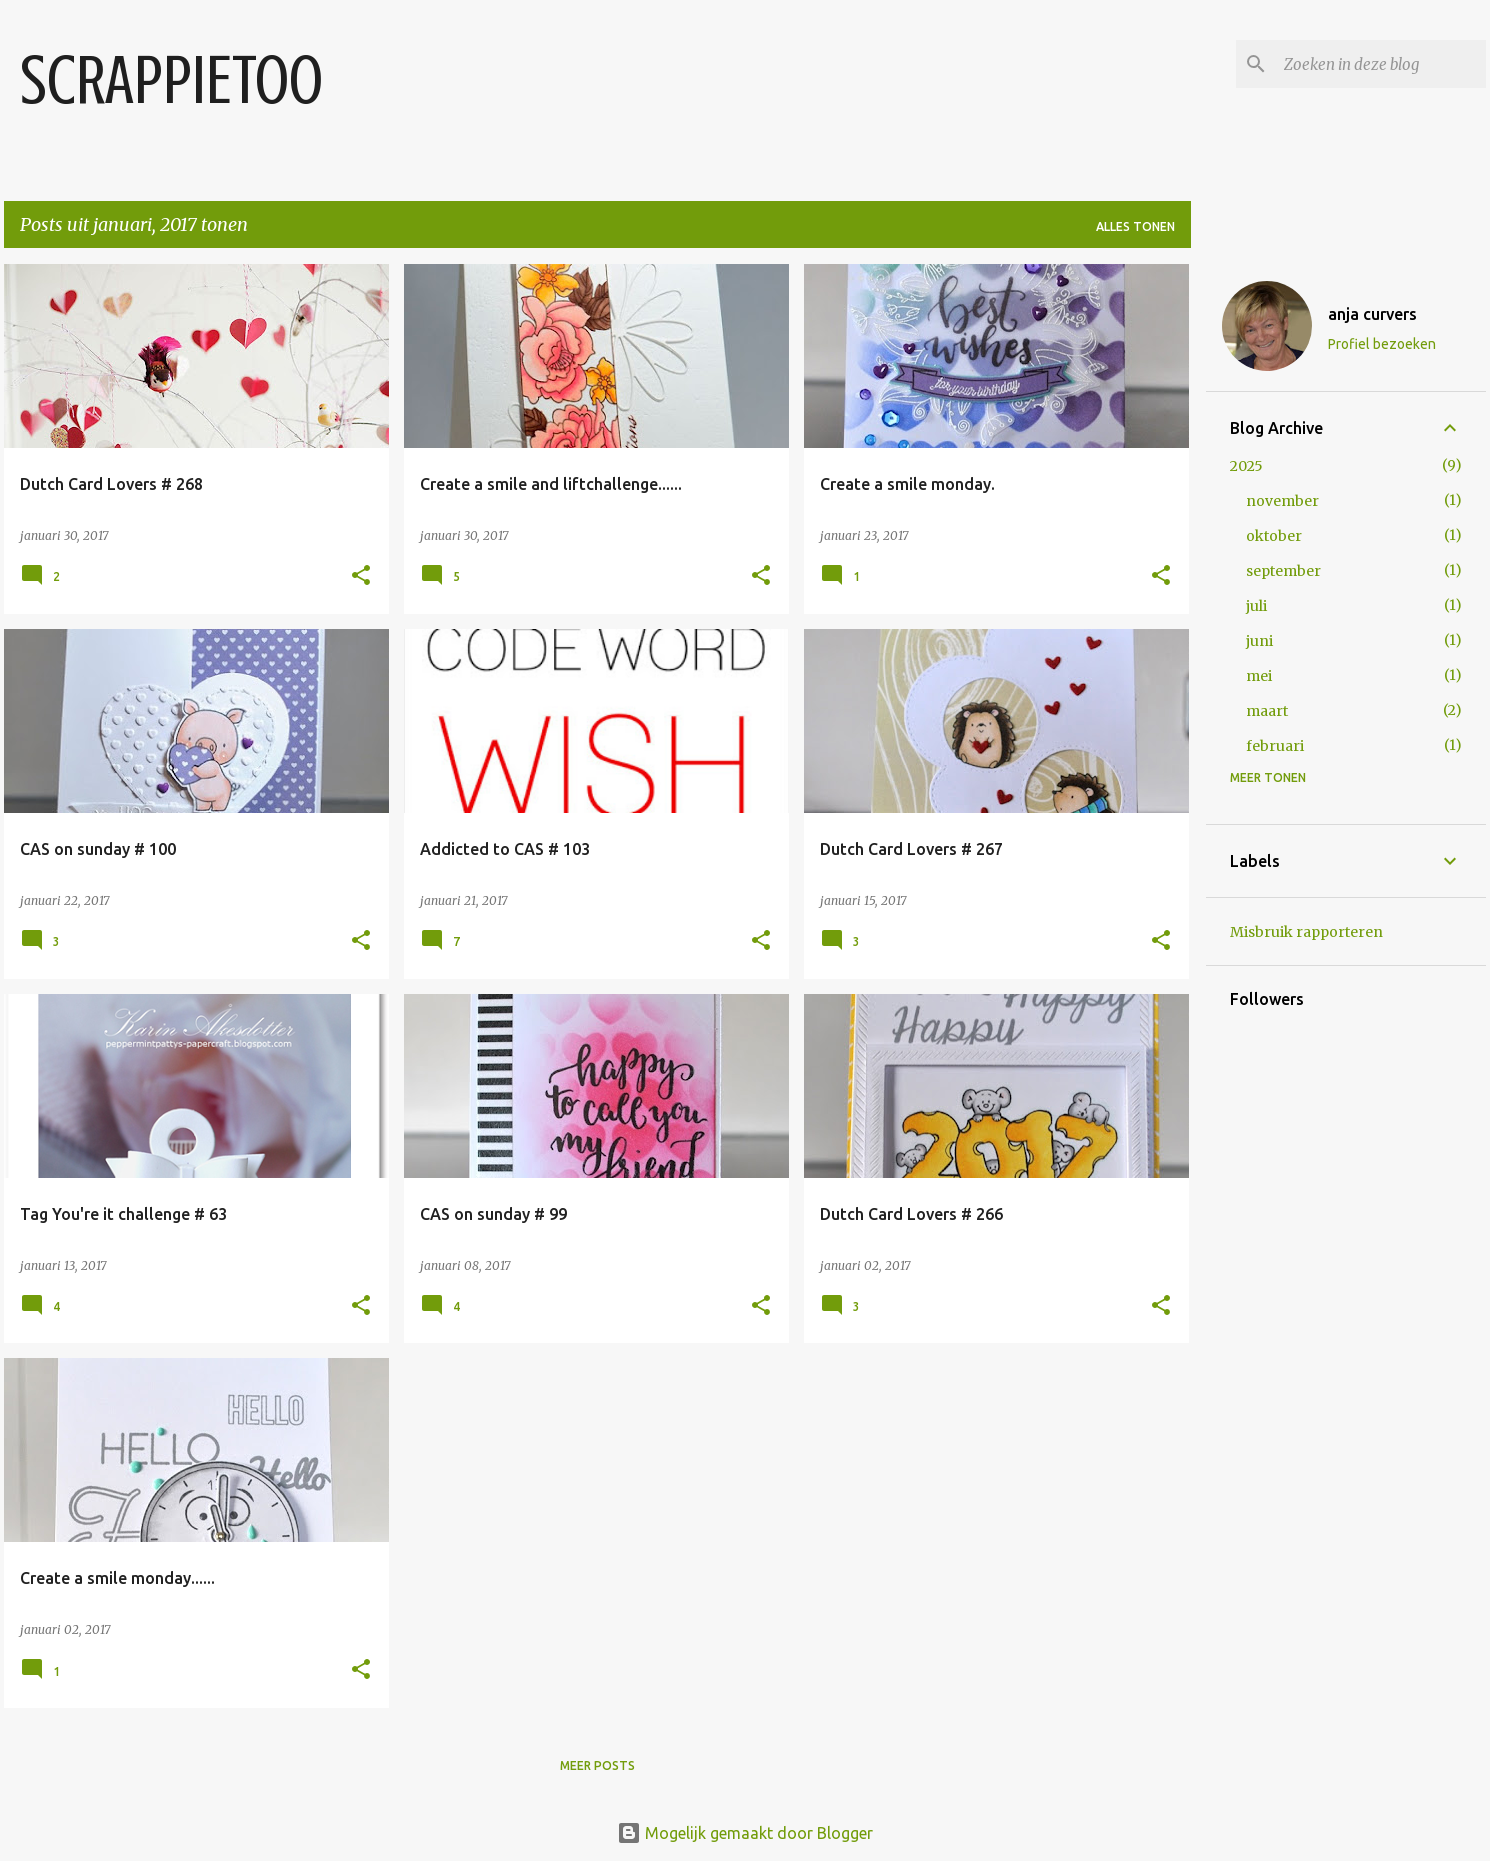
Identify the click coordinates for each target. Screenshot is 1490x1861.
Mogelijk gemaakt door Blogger (745, 1833)
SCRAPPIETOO (171, 80)
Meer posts (597, 1765)
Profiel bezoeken (1382, 344)
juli (1256, 606)
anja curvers (1372, 314)
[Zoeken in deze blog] (1381, 64)
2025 (1246, 466)
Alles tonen (1135, 226)
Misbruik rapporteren (1306, 932)
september (1283, 571)
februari (1275, 746)
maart (1267, 711)
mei (1259, 676)
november (1282, 501)
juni (1259, 641)
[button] (361, 576)
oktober (1274, 536)
